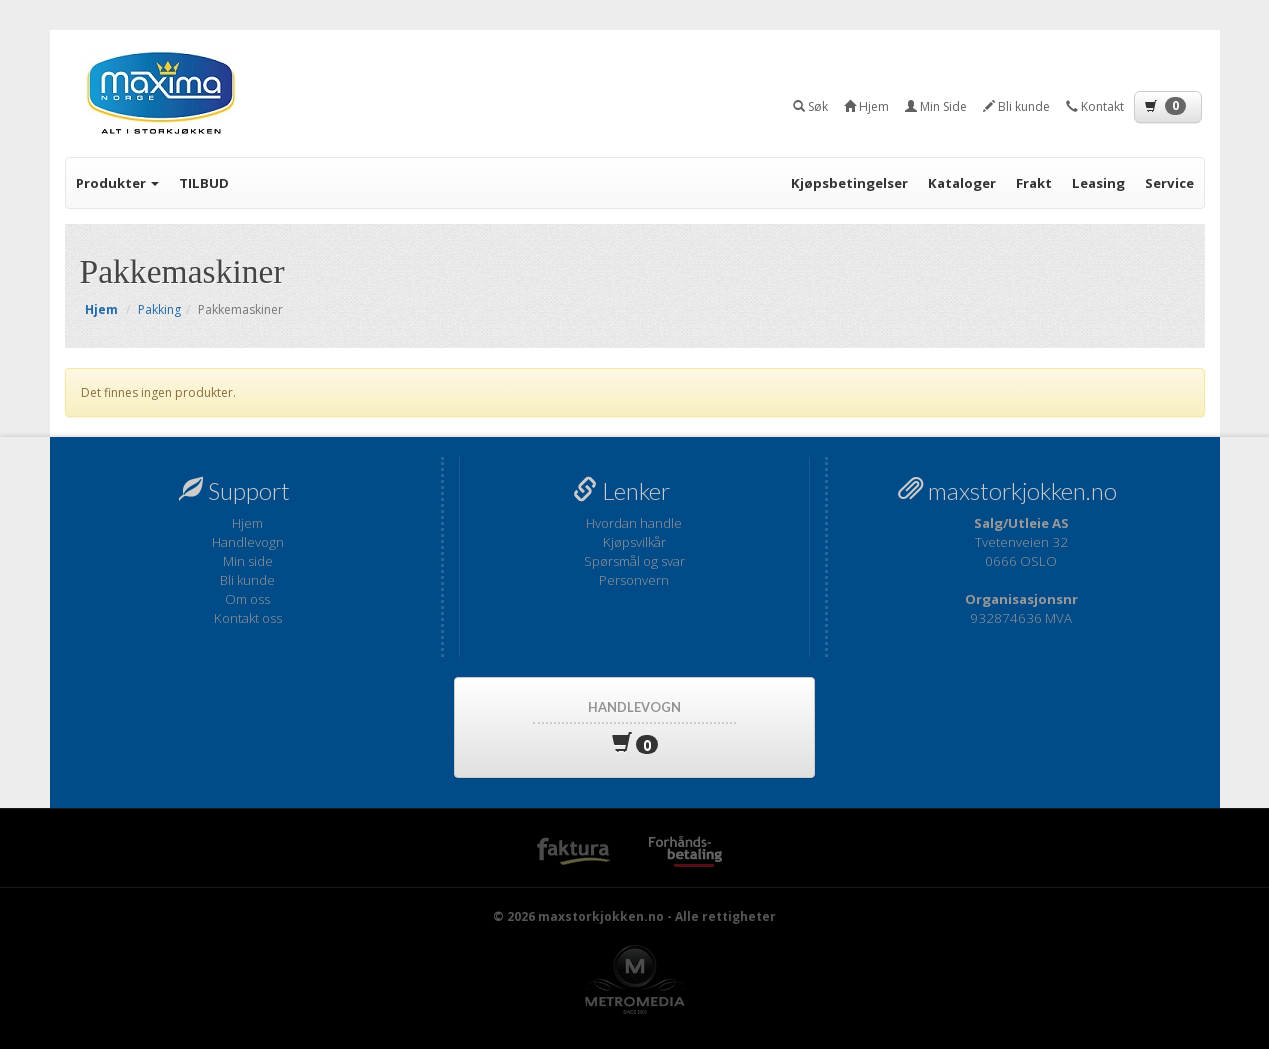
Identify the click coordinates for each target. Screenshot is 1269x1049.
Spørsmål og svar (634, 561)
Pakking (159, 309)
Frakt (1034, 183)
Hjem (247, 523)
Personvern (634, 580)
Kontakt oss (248, 618)
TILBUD (204, 183)
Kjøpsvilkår (634, 542)
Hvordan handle (634, 523)
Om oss (247, 599)
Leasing (1098, 183)
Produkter (117, 183)
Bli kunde (247, 580)
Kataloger (962, 183)
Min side (248, 561)
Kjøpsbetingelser (849, 183)
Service (1169, 183)
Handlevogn (248, 542)
